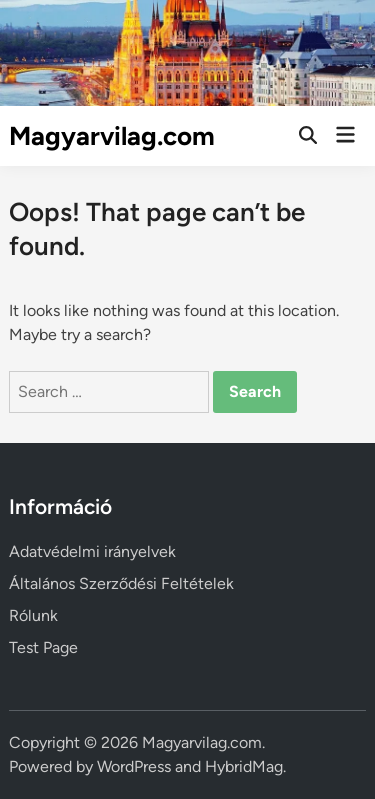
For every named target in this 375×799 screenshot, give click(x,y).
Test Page (43, 647)
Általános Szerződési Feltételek (121, 583)
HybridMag (244, 766)
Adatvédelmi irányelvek (92, 551)
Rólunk (33, 615)
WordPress (134, 766)
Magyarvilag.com (112, 136)
